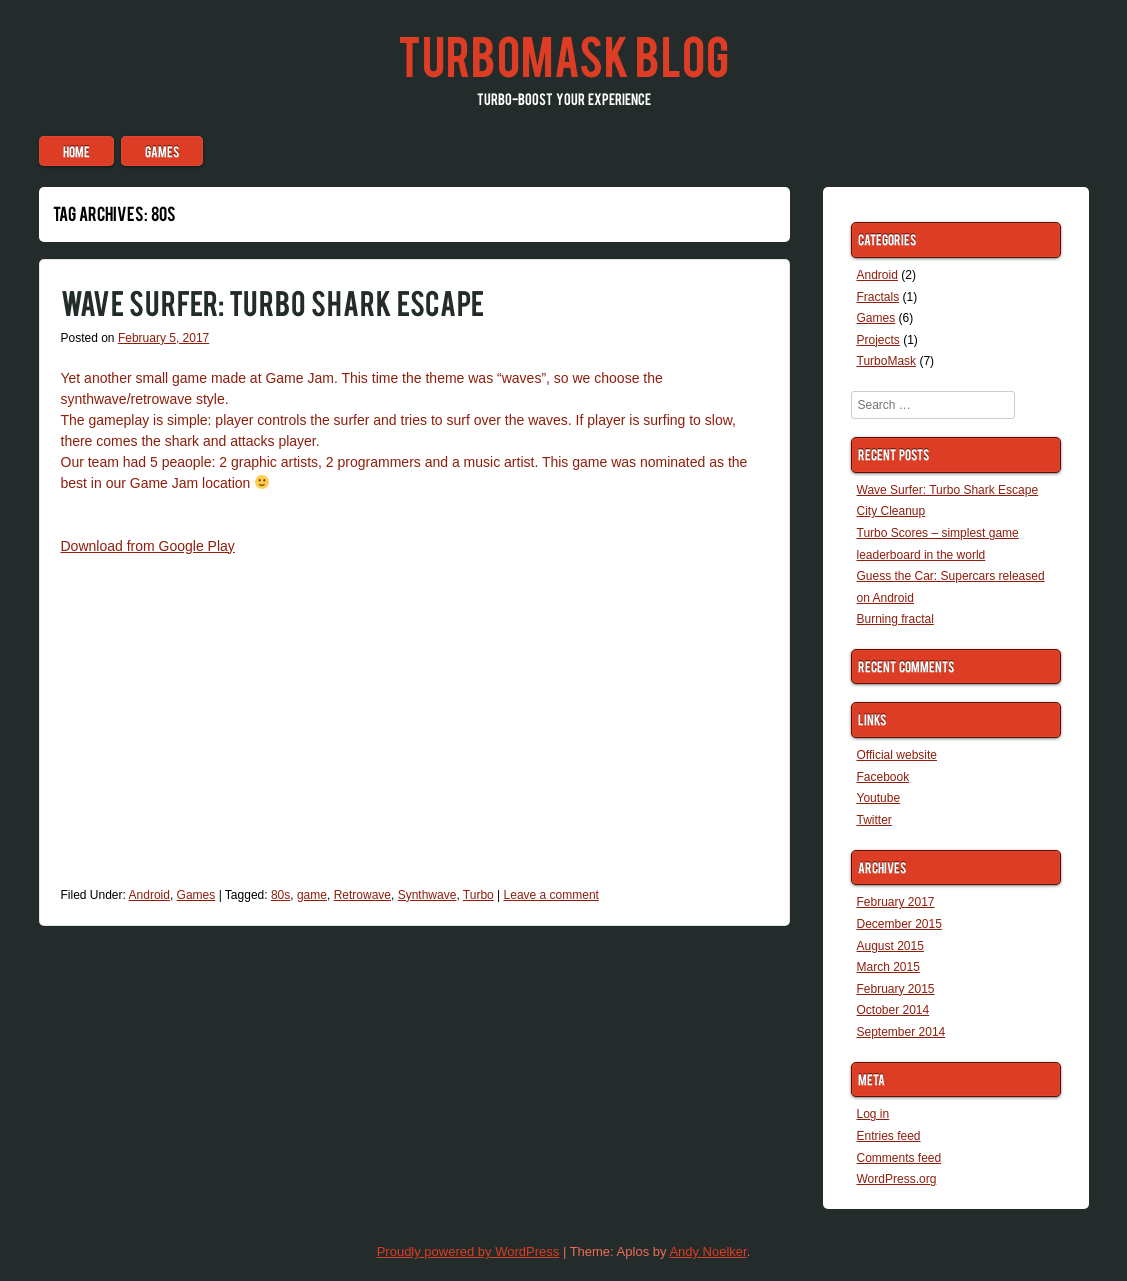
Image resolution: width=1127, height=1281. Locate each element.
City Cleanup (891, 511)
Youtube (879, 798)
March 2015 (888, 967)
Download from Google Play (148, 546)
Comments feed (899, 1158)
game (312, 895)
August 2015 (890, 946)
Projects (878, 340)
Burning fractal (895, 619)
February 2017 (896, 902)
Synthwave (427, 895)
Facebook (883, 777)
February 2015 (896, 989)
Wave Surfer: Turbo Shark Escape (272, 301)
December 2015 (899, 924)
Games (162, 151)
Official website (897, 755)
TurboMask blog (563, 54)
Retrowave (362, 895)
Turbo (478, 895)
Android (149, 895)
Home (76, 151)
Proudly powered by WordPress (468, 1251)
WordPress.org (897, 1179)
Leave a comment (551, 895)
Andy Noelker (707, 1251)
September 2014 (901, 1032)
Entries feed (889, 1136)
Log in (873, 1114)
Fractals (878, 297)
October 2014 (893, 1010)
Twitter (874, 820)
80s (280, 895)
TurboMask (887, 361)
